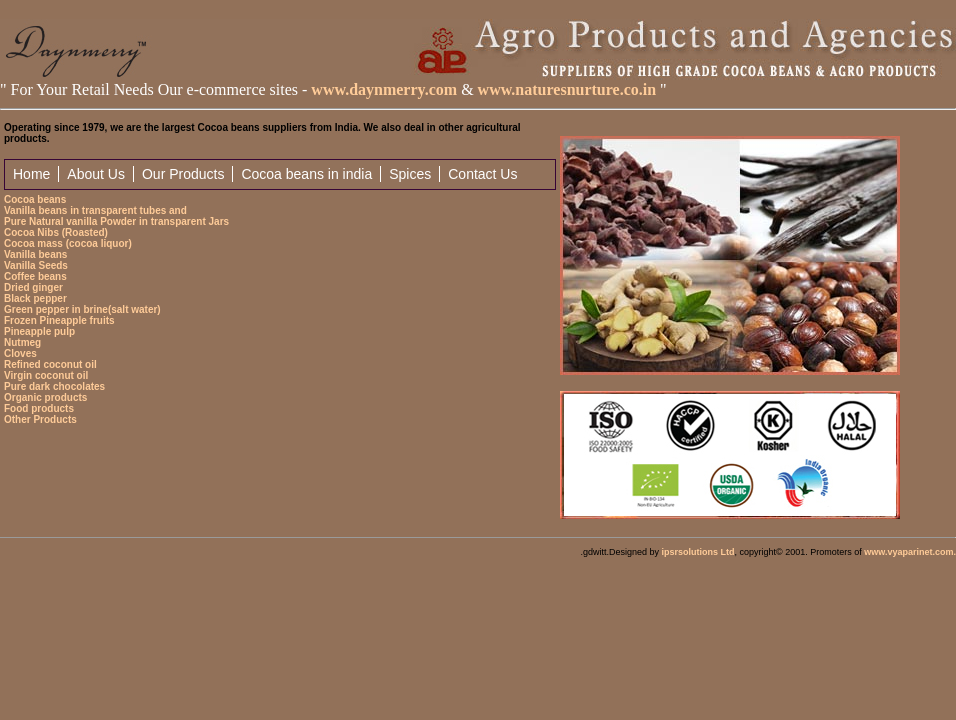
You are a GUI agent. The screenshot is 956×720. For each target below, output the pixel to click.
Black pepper (35, 298)
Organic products (45, 397)
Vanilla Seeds (36, 265)
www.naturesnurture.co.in (567, 89)
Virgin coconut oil (46, 375)
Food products (39, 408)
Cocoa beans (35, 199)
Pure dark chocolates (54, 386)
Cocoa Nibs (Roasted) (56, 232)
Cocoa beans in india (306, 174)
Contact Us (482, 174)
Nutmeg (22, 342)
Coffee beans (35, 276)
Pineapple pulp (39, 331)
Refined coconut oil (50, 364)
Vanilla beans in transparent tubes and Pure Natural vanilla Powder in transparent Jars (116, 216)
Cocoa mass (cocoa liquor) (68, 243)
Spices (410, 174)
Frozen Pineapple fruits (59, 320)
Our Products (183, 174)
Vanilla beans (35, 254)
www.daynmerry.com (382, 89)
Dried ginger (33, 287)
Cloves (20, 353)
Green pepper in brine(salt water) (82, 309)
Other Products (40, 419)
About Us (96, 174)
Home (31, 174)
